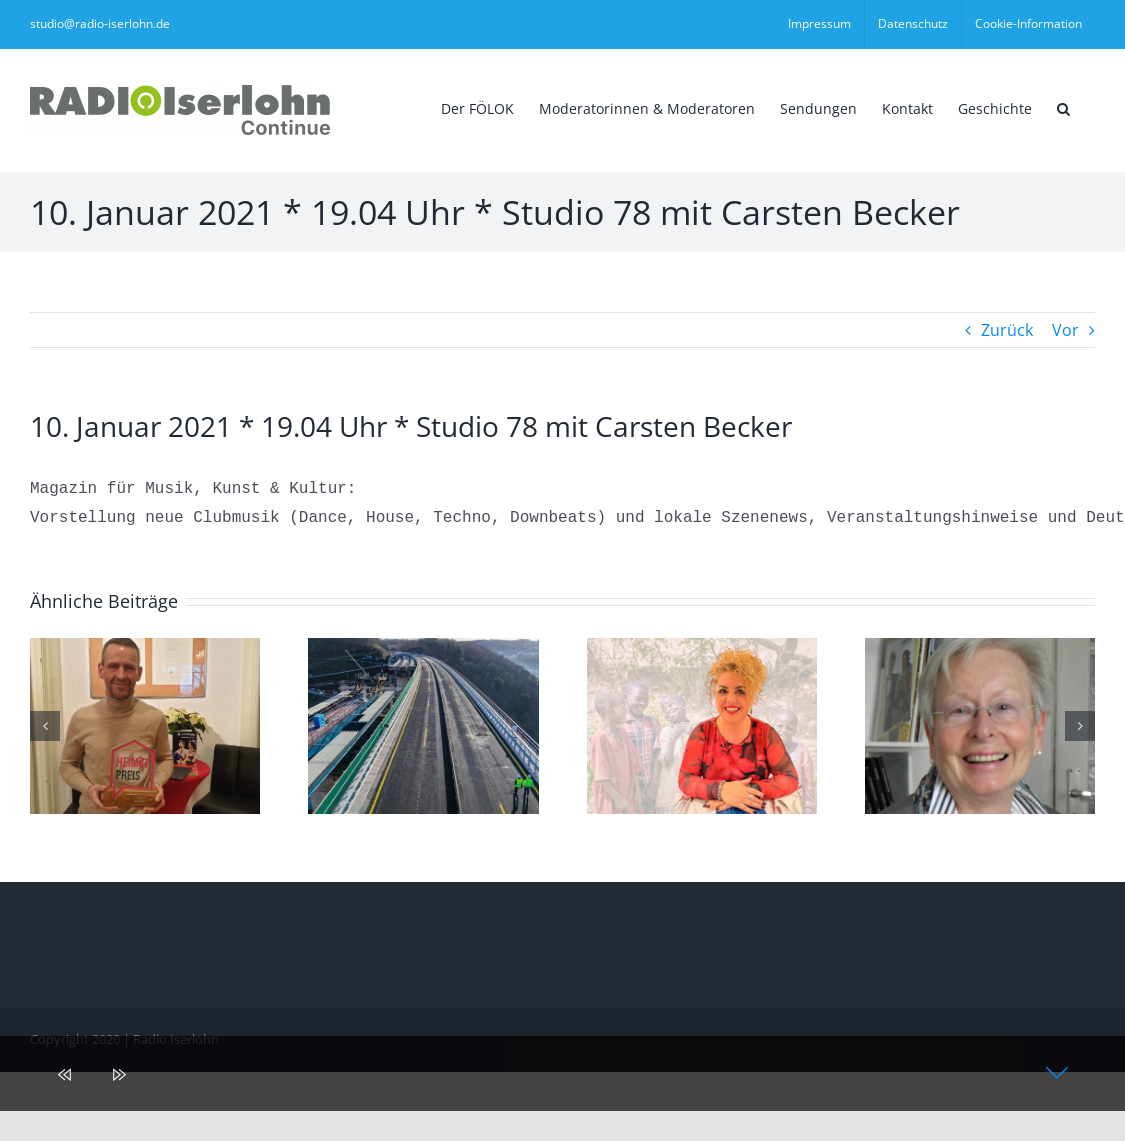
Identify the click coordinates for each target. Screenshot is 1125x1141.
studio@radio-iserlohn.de (100, 23)
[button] (1063, 107)
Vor (1065, 330)
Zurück (1007, 330)
